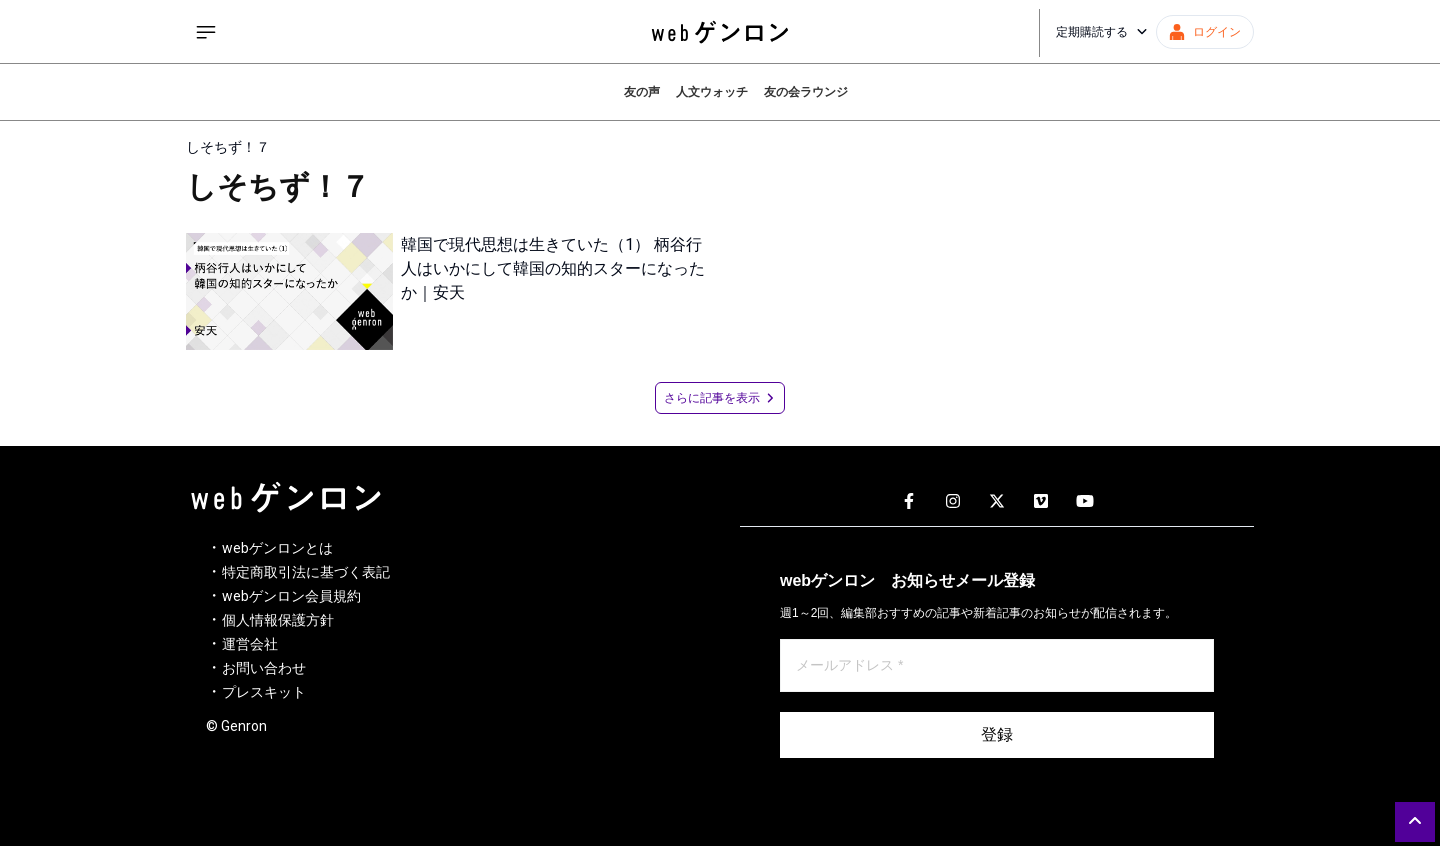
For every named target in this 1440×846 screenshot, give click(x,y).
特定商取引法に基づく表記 (306, 572)
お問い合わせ (264, 668)
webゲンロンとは (277, 548)
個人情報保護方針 (278, 620)
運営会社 (250, 644)
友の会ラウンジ (806, 92)
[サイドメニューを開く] (206, 32)
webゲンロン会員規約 (291, 596)
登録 (997, 734)
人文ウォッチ (712, 92)
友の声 (642, 92)
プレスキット (264, 692)
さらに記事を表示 (720, 398)
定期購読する (1102, 32)
